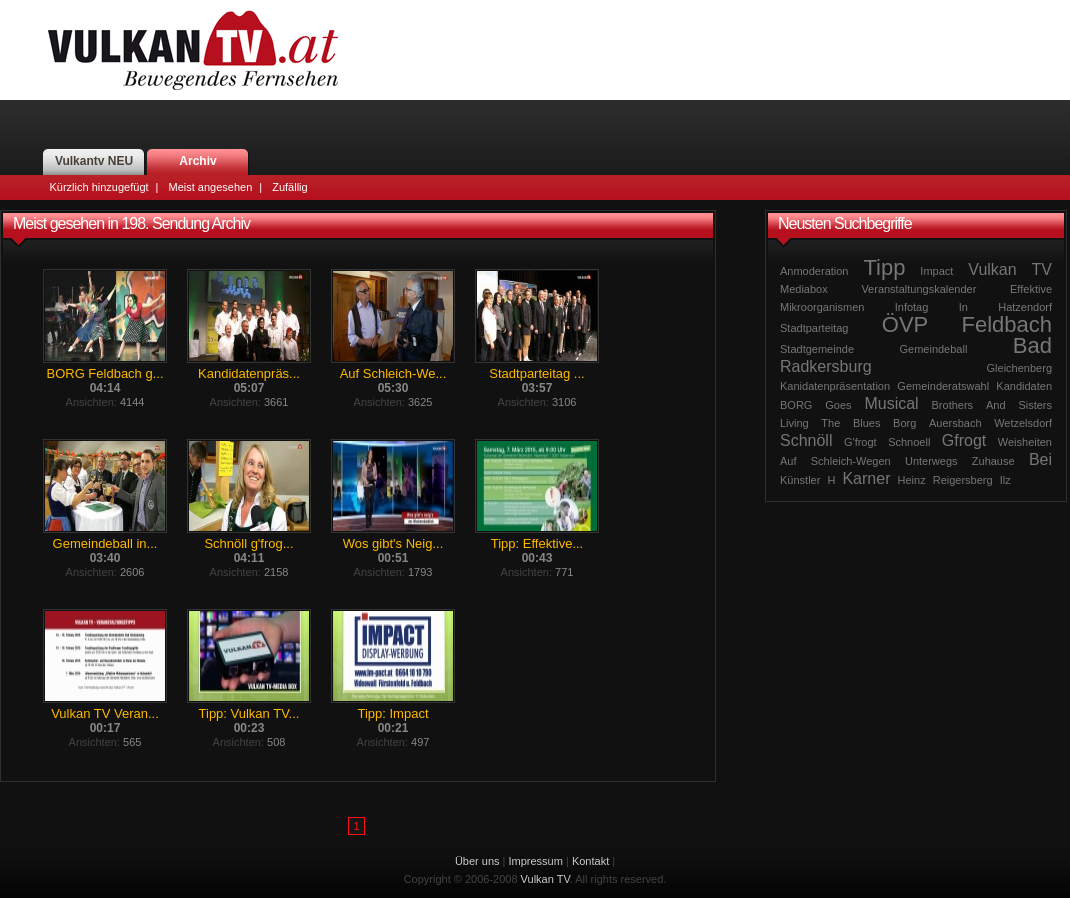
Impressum (536, 861)
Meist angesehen (210, 187)
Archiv (197, 161)
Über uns (477, 861)
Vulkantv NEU (94, 161)
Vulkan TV (193, 50)
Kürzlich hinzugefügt (99, 187)
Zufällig (289, 187)
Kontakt (590, 861)
